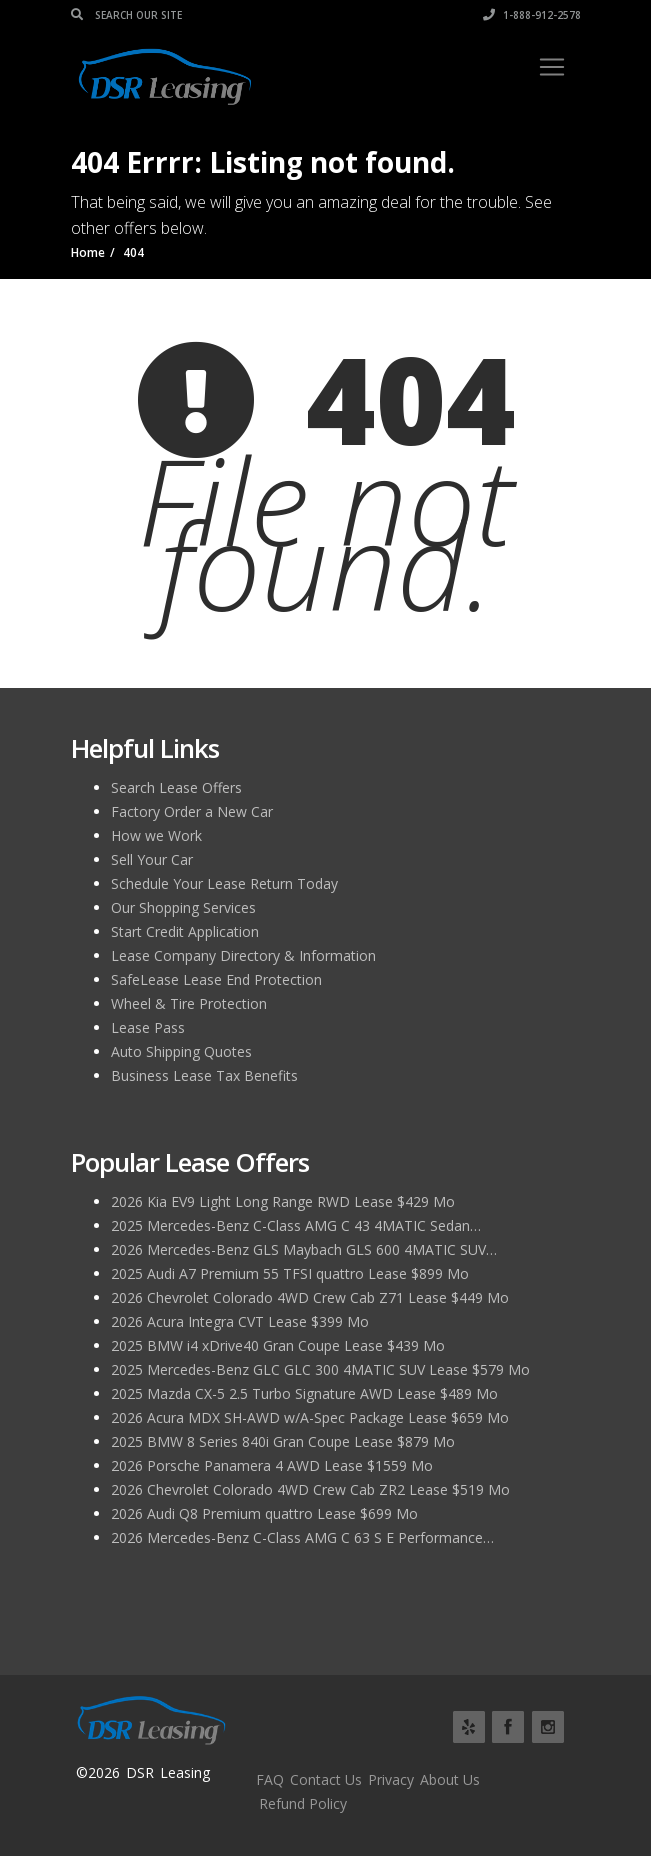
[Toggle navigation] (552, 67)
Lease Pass (148, 1027)
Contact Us (326, 1779)
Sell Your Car (152, 859)
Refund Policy (303, 1803)
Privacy (391, 1779)
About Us (450, 1779)
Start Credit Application (185, 931)
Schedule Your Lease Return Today (224, 883)
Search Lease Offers (176, 787)
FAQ (270, 1779)
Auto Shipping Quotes (181, 1051)
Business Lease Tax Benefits (204, 1075)
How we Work (156, 835)
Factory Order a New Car (192, 811)
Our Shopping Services (183, 907)
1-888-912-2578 (532, 15)
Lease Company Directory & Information (243, 955)
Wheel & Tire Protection (189, 1003)
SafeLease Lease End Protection (216, 979)
